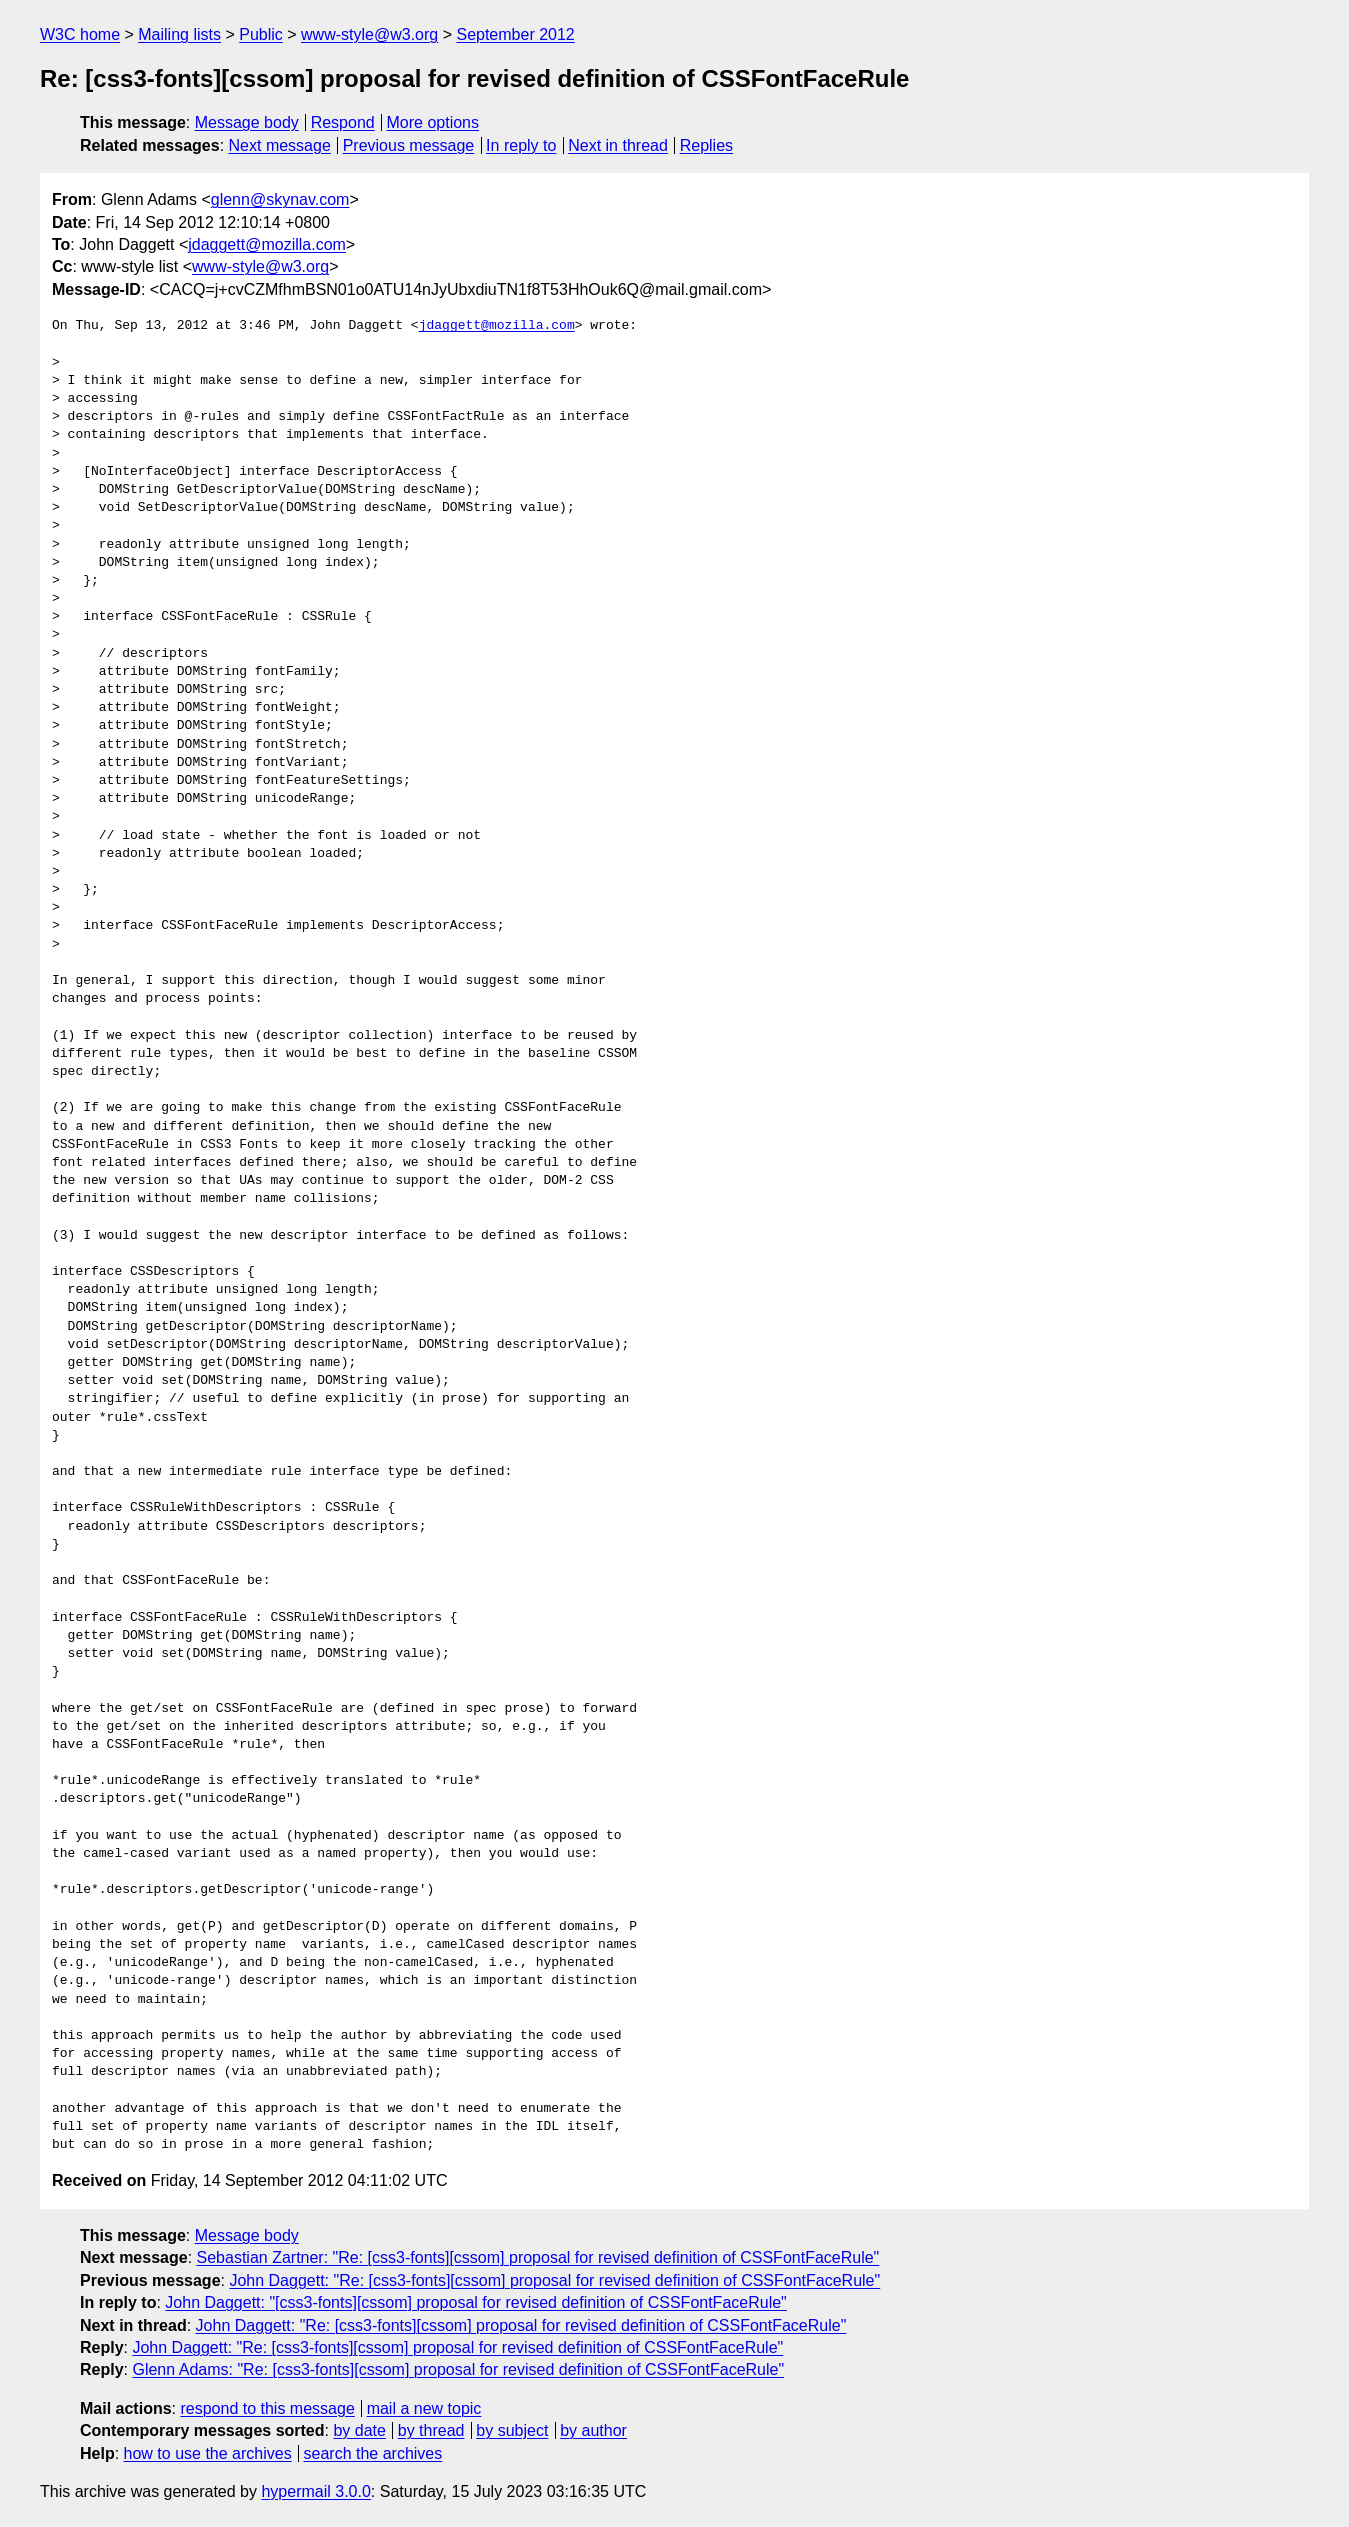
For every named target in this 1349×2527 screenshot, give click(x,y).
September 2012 (515, 34)
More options (433, 122)
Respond (343, 122)
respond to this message (267, 2408)
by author (593, 2430)
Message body (247, 122)
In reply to (521, 145)
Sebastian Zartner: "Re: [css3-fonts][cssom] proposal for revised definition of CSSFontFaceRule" (538, 2257)
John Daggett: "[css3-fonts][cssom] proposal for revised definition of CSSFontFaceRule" (475, 2302)
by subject (512, 2430)
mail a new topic (424, 2408)
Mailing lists (179, 34)
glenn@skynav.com (280, 199)
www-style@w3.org (369, 34)
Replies (706, 145)
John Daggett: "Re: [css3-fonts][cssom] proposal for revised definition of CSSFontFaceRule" (554, 2280)
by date (359, 2430)
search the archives (373, 2453)
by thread (431, 2430)
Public (261, 34)
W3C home (80, 34)
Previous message (409, 145)
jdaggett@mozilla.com (267, 244)
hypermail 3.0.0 (315, 2491)
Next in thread (618, 145)
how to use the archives (208, 2453)
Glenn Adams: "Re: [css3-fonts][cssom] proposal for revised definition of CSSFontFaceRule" (458, 2369)
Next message (280, 145)
